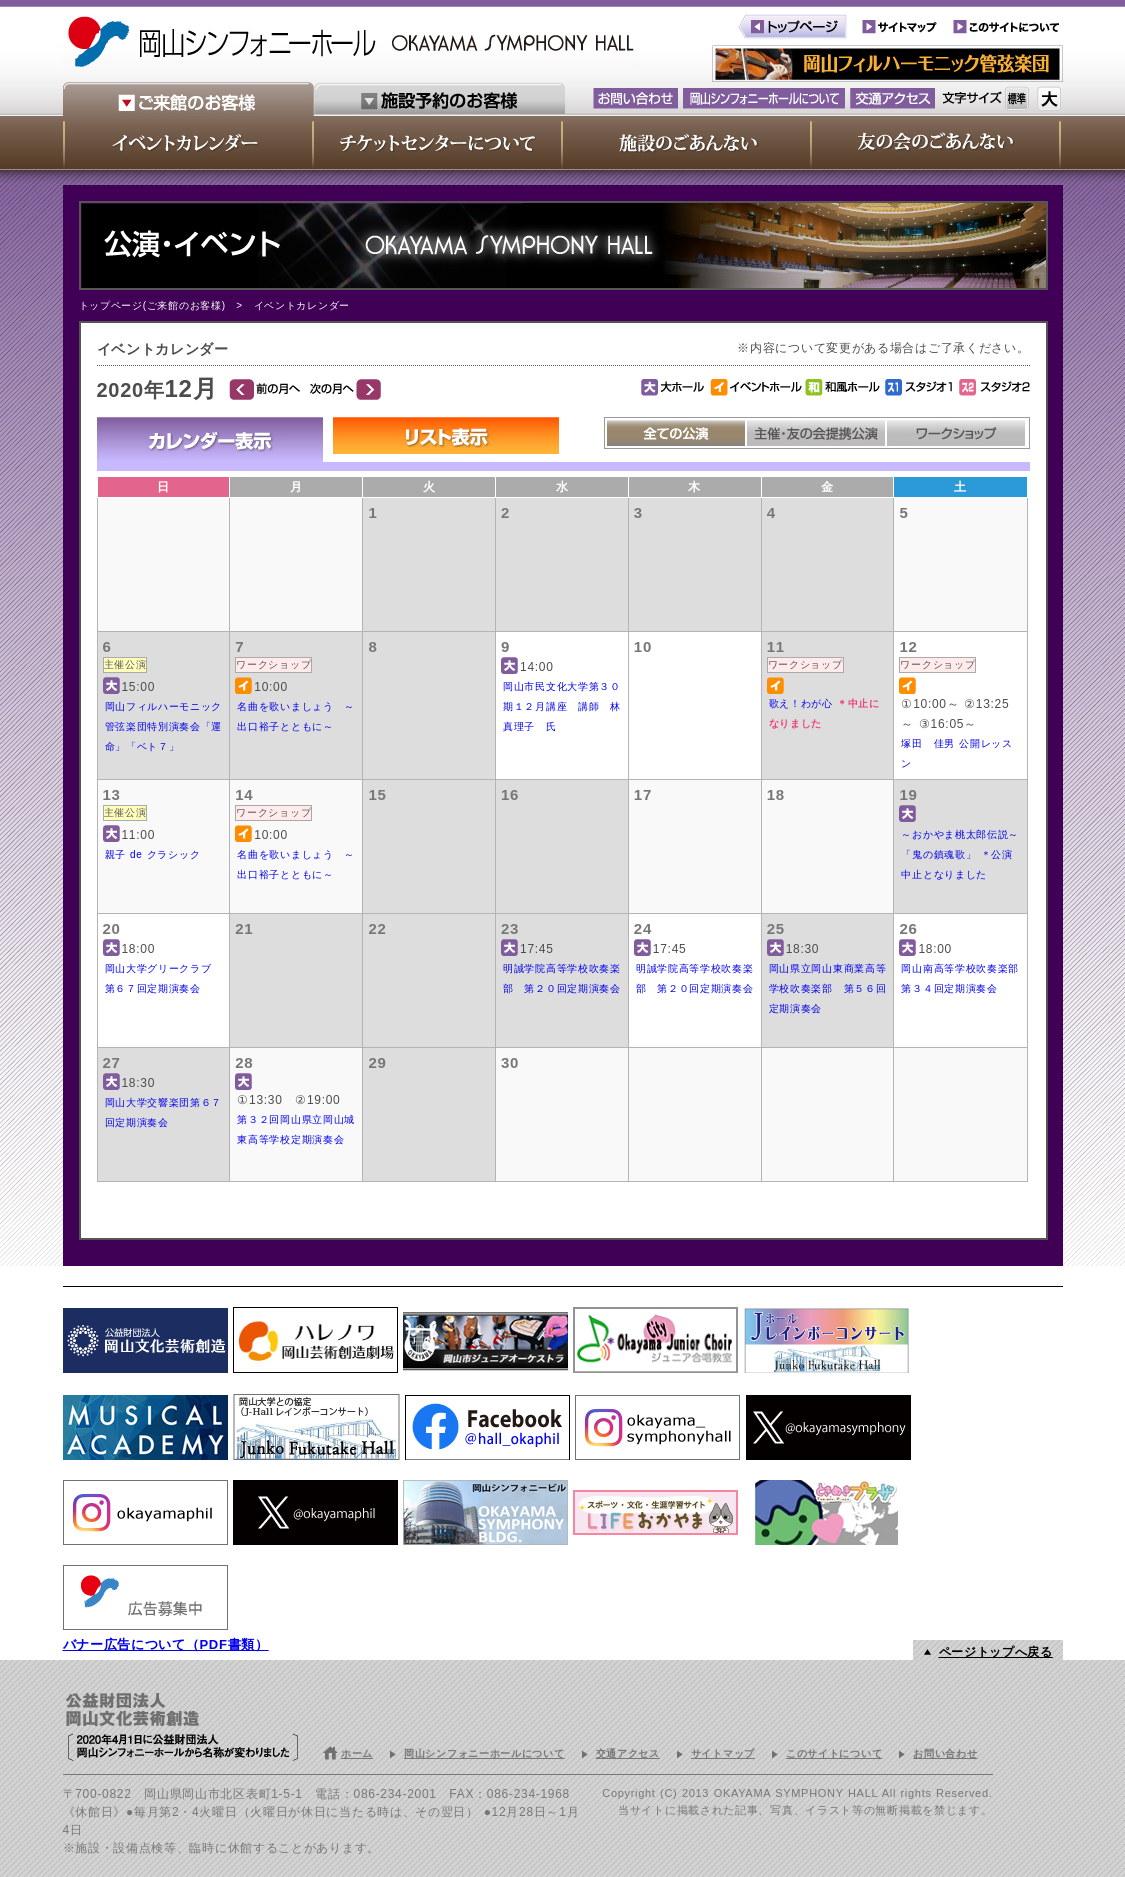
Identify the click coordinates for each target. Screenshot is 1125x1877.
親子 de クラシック (153, 854)
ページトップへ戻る (996, 1652)
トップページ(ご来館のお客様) (152, 305)
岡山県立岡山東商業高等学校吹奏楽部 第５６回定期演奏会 (828, 988)
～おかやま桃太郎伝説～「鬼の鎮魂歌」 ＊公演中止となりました (960, 854)
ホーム (357, 1753)
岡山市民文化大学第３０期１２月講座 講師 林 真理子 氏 (567, 706)
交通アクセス (628, 1753)
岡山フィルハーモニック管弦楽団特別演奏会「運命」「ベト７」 (164, 726)
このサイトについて (834, 1753)
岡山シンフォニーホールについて (484, 1753)
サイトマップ (723, 1753)
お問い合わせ (945, 1753)
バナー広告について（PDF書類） (166, 1644)
